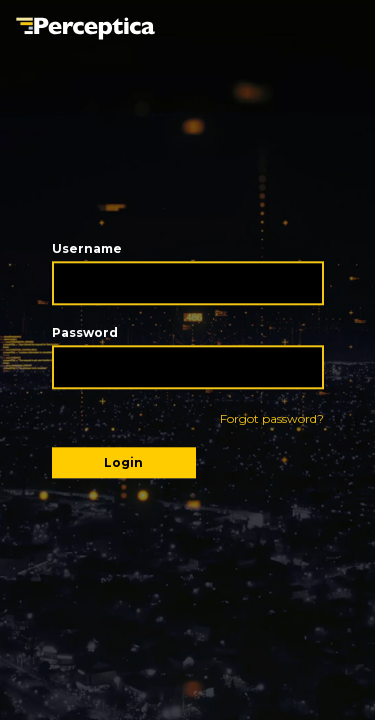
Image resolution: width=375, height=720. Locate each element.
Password (85, 332)
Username (87, 248)
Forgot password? (272, 418)
